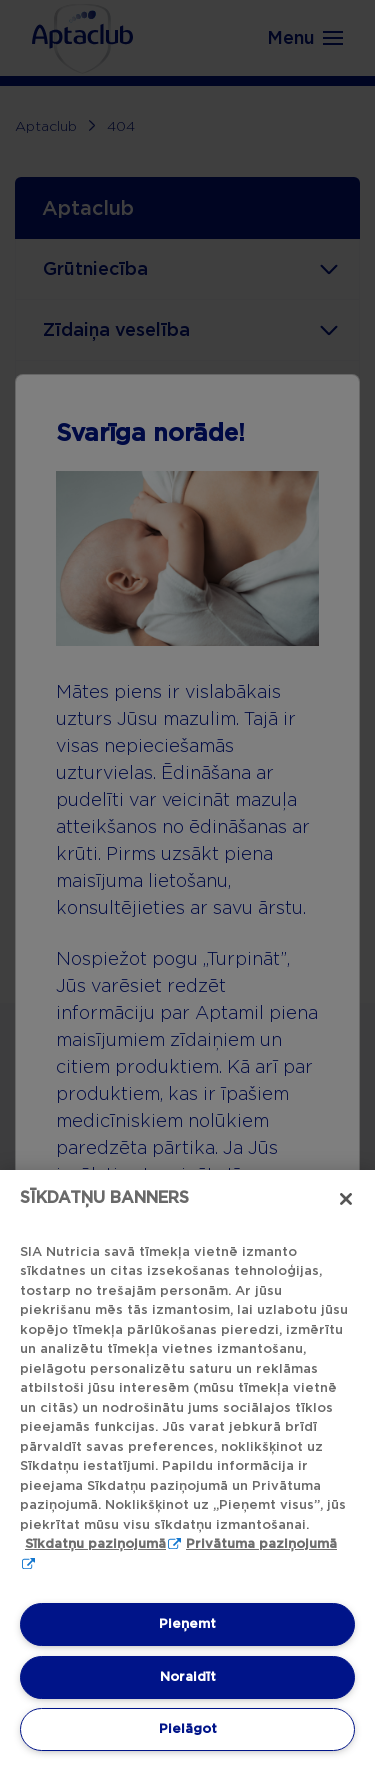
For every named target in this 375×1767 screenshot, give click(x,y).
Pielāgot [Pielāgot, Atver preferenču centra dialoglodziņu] (188, 1728)
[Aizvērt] (346, 1199)
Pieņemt (187, 1623)
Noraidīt (188, 1676)
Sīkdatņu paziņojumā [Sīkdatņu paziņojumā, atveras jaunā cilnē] (95, 1543)
